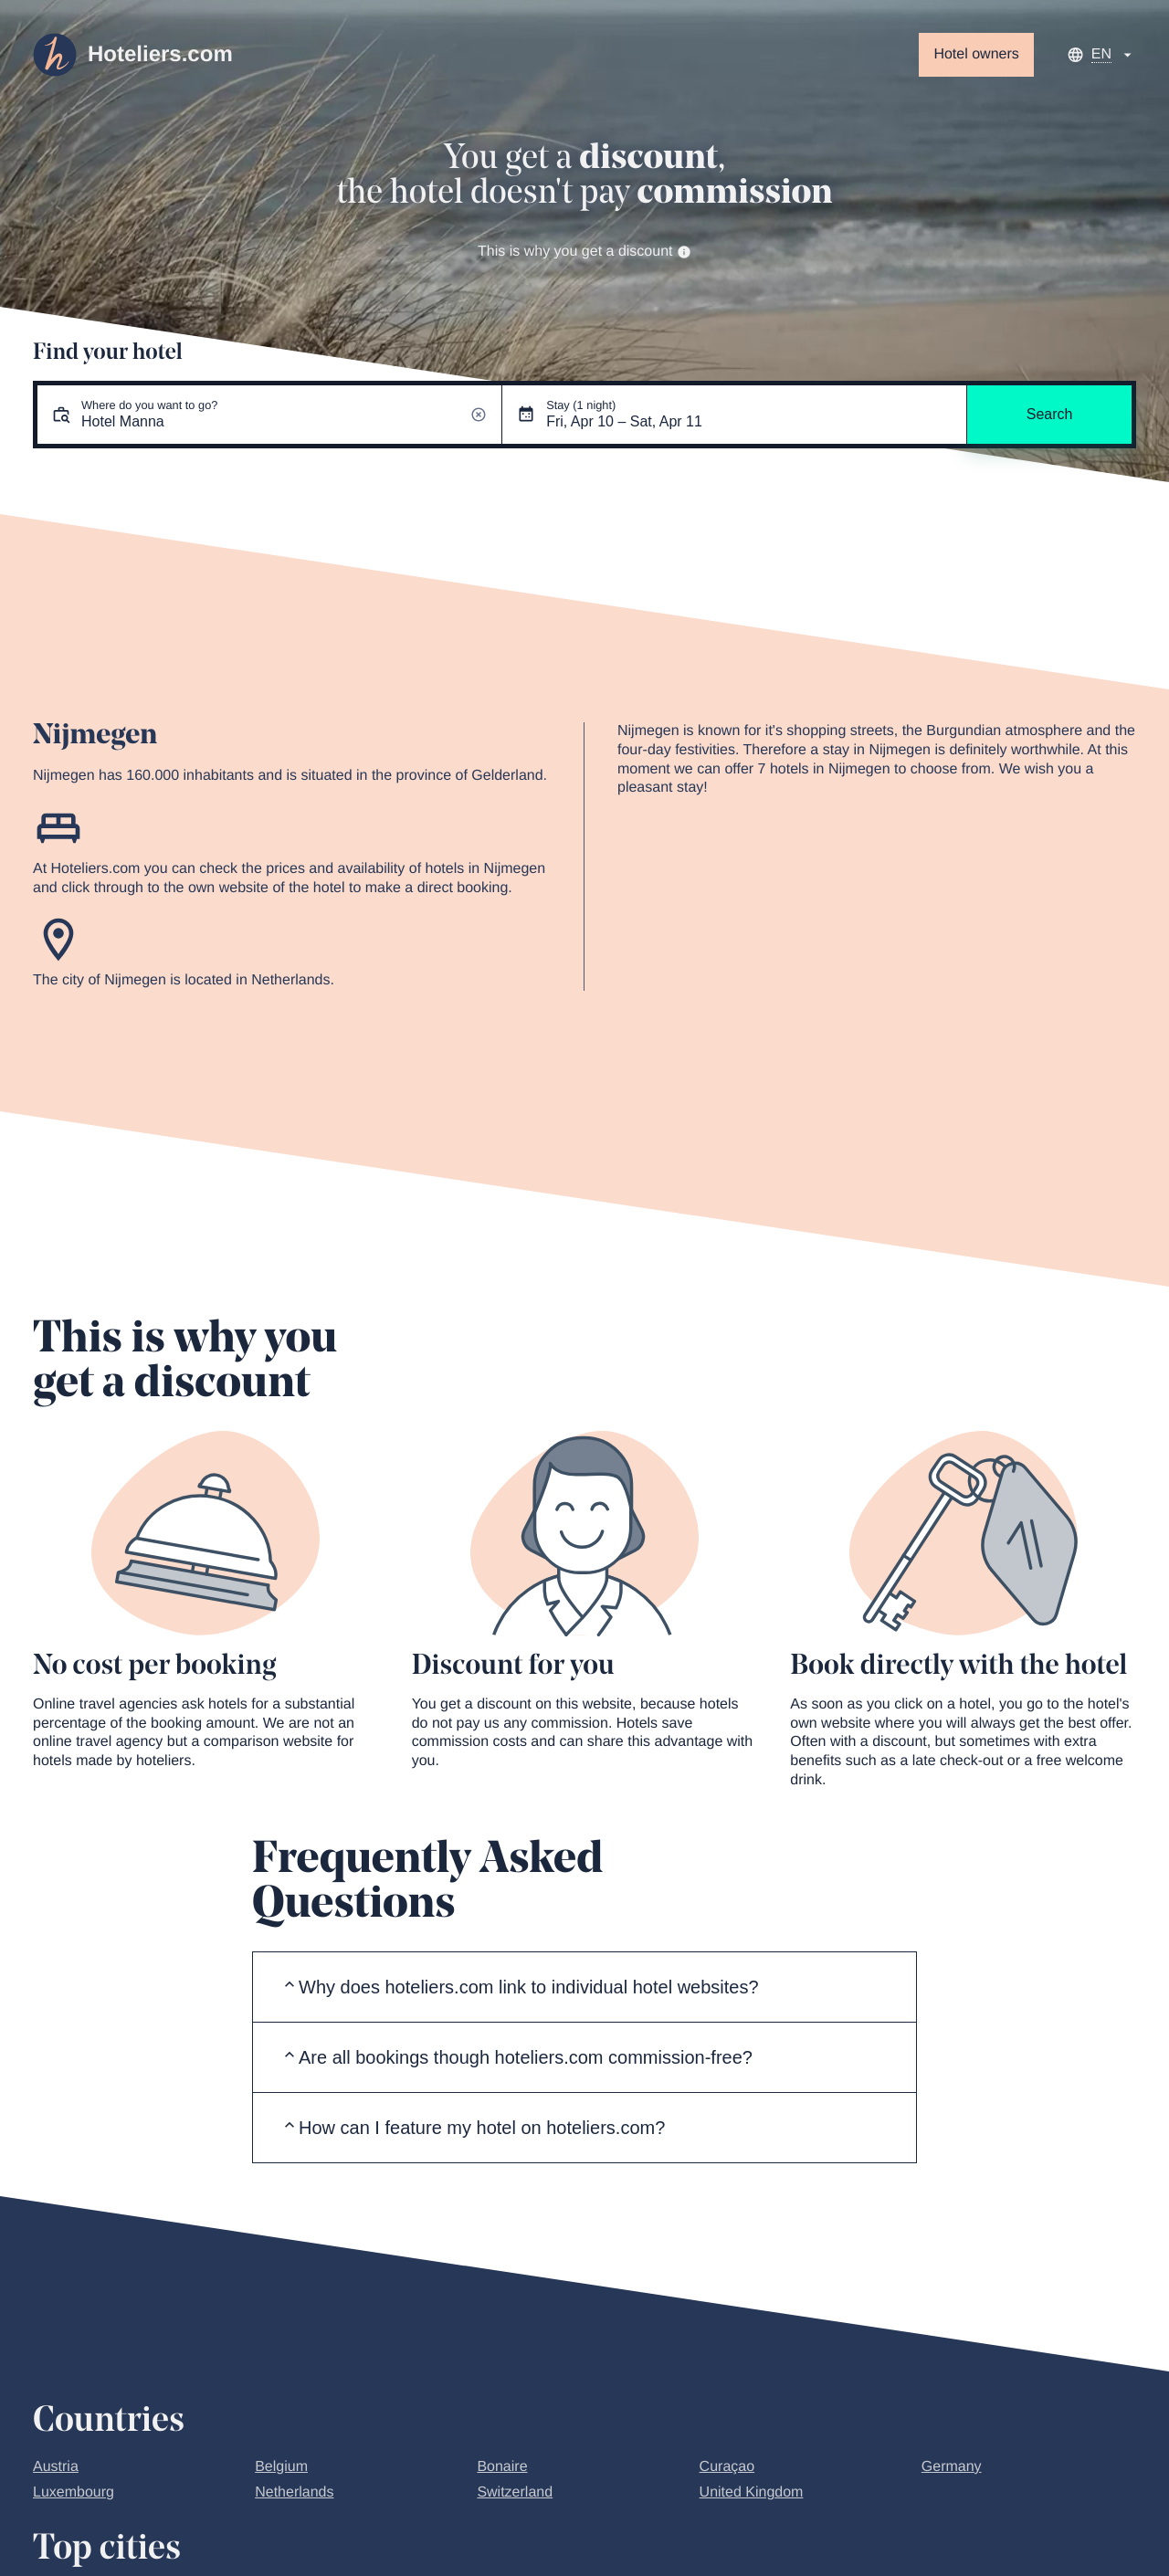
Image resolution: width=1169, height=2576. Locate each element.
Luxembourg (73, 2492)
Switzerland (515, 2492)
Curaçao (727, 2467)
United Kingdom (752, 2492)
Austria (56, 2467)
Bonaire (502, 2467)
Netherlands (294, 2492)
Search (1050, 414)
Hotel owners (975, 54)
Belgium (281, 2467)
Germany (952, 2467)
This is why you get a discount (584, 251)
